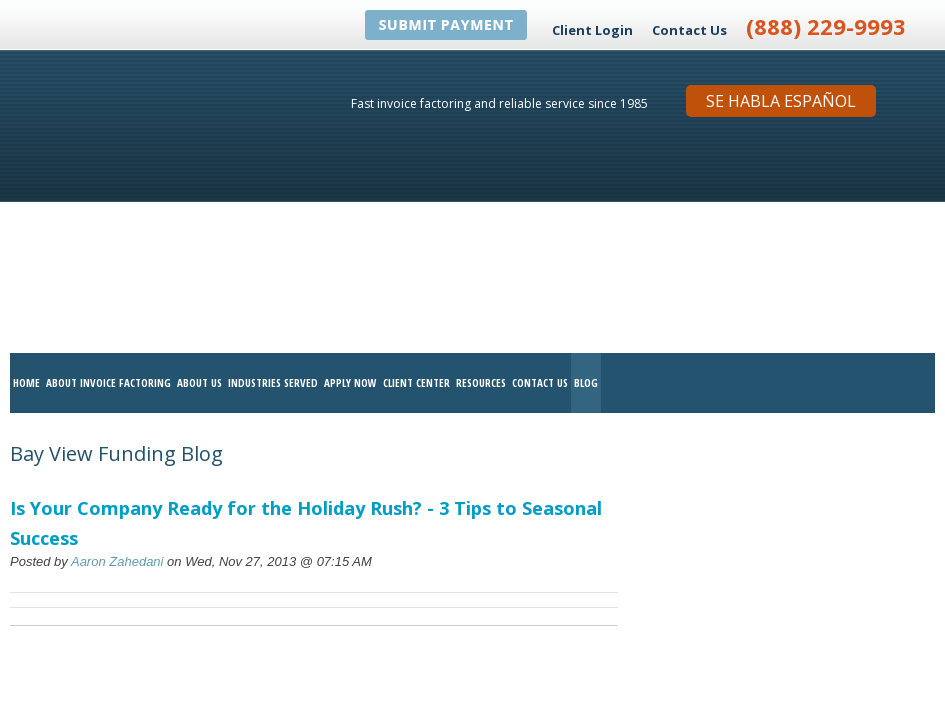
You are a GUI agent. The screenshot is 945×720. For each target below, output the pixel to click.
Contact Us (689, 30)
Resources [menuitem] (481, 169)
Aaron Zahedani (117, 348)
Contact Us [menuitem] (540, 169)
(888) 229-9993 (826, 26)
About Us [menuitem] (199, 169)
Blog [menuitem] (586, 169)
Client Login (592, 30)
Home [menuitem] (26, 169)
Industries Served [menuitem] (273, 169)
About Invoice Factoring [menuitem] (108, 169)
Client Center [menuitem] (416, 169)
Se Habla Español (781, 101)
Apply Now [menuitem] (350, 169)
